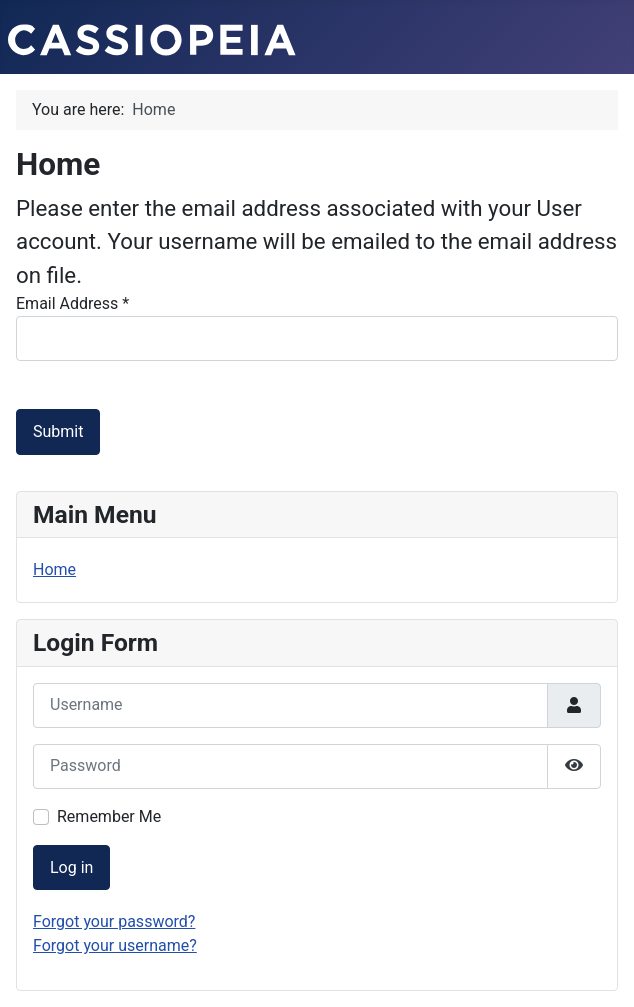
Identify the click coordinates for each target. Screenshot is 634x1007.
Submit (58, 431)
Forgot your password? (114, 921)
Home (54, 569)
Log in (71, 867)
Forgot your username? (115, 945)
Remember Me (109, 816)
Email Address (72, 303)
